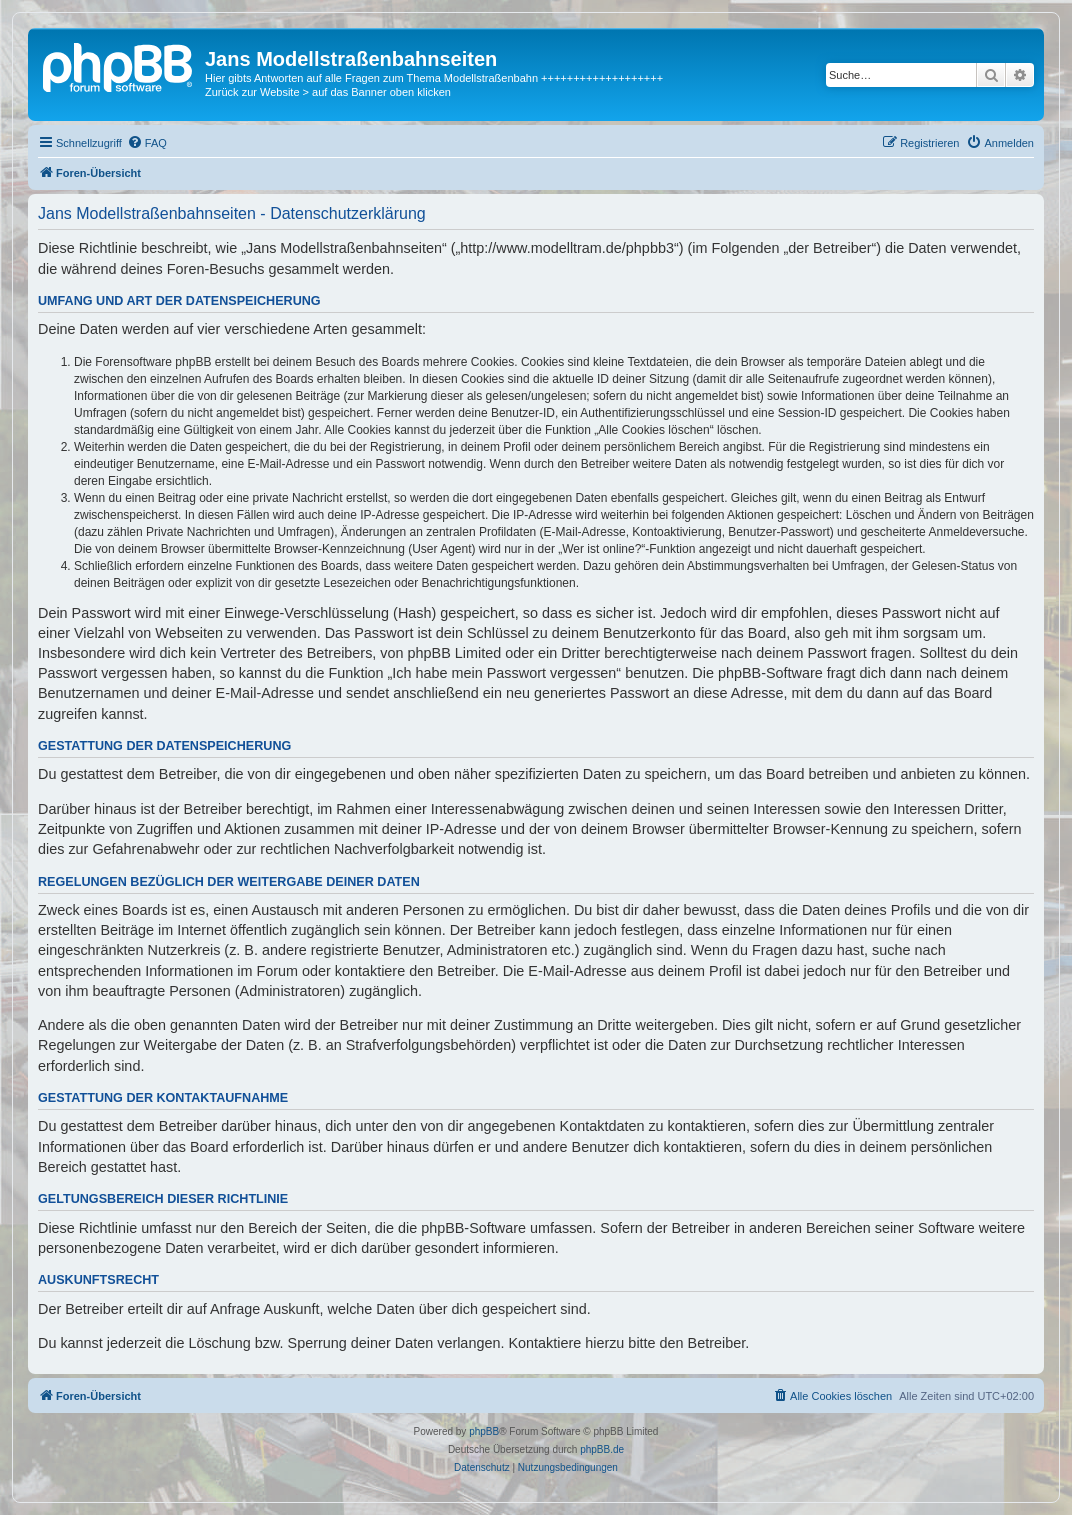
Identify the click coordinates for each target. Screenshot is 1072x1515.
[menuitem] (147, 143)
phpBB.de (602, 1449)
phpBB (484, 1431)
